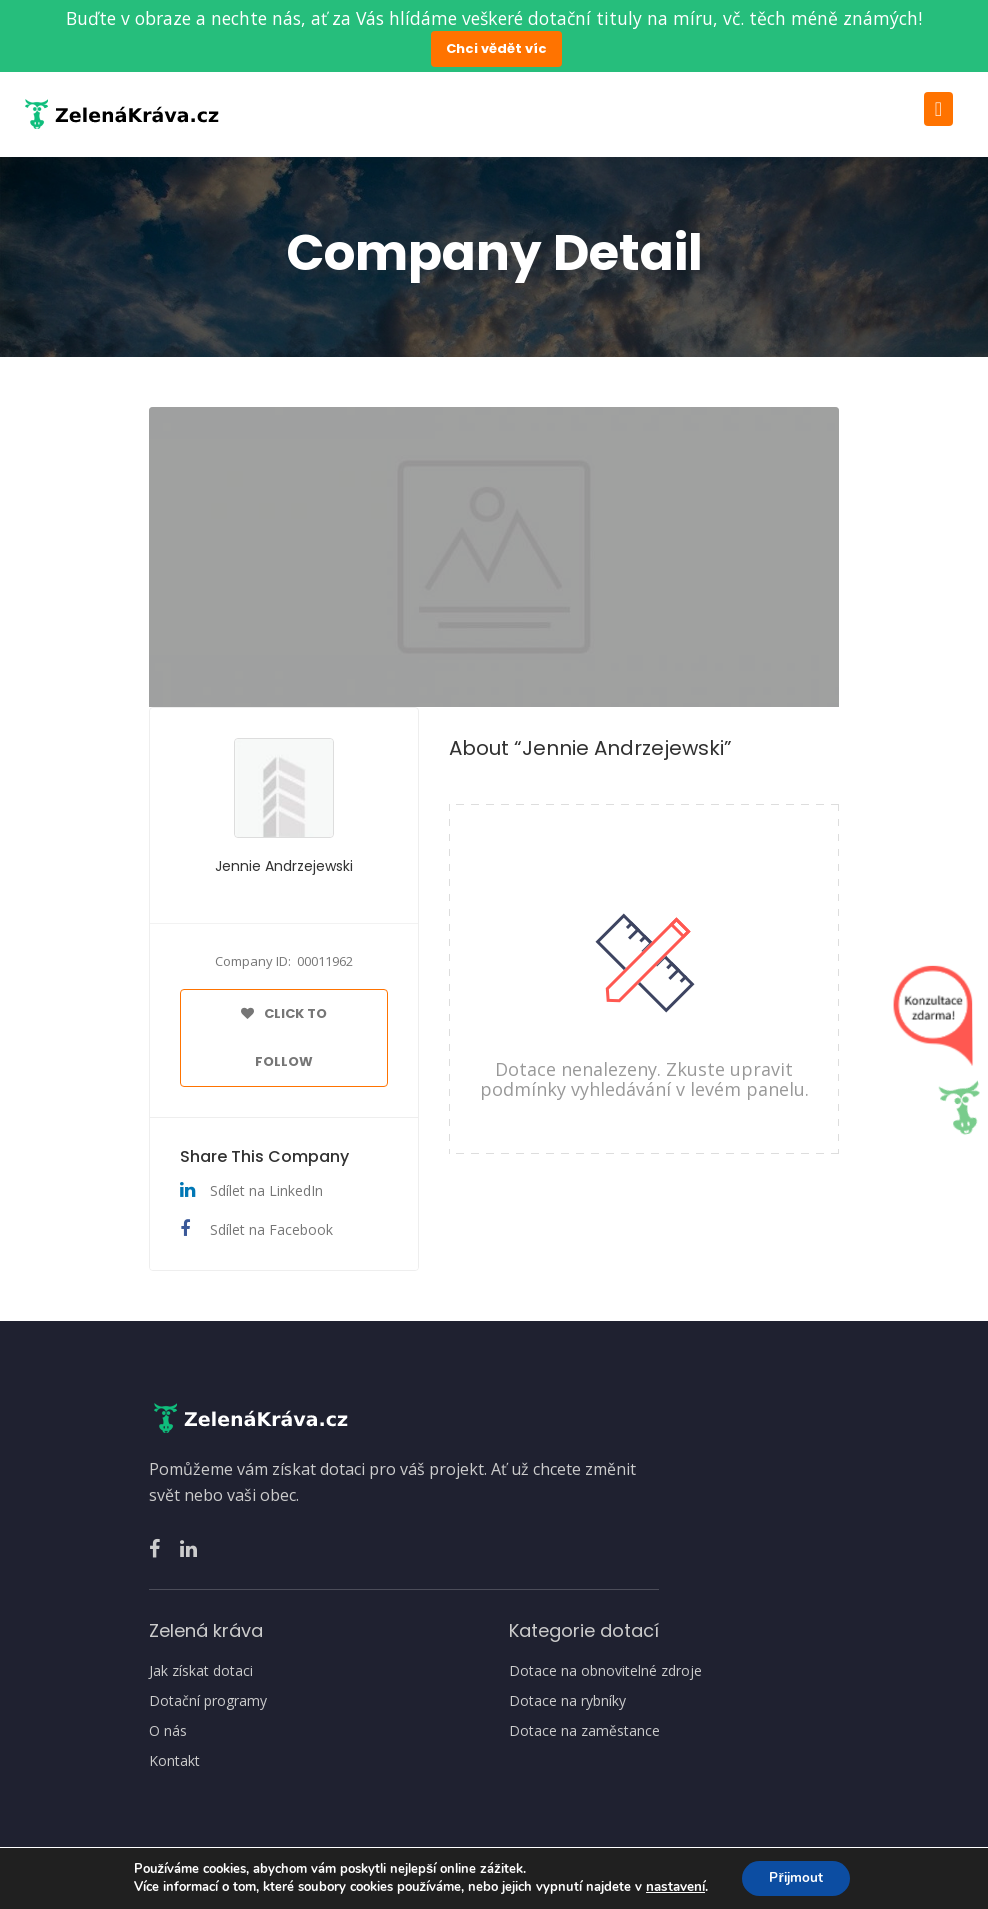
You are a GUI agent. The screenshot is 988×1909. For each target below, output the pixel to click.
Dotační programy (208, 1701)
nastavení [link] (672, 1887)
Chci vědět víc (496, 48)
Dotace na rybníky (567, 1701)
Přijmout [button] (795, 1877)
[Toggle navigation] (938, 109)
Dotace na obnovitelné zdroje (605, 1671)
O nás (168, 1731)
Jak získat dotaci (201, 1671)
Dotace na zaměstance (584, 1731)
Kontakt (174, 1761)
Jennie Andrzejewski (284, 866)
